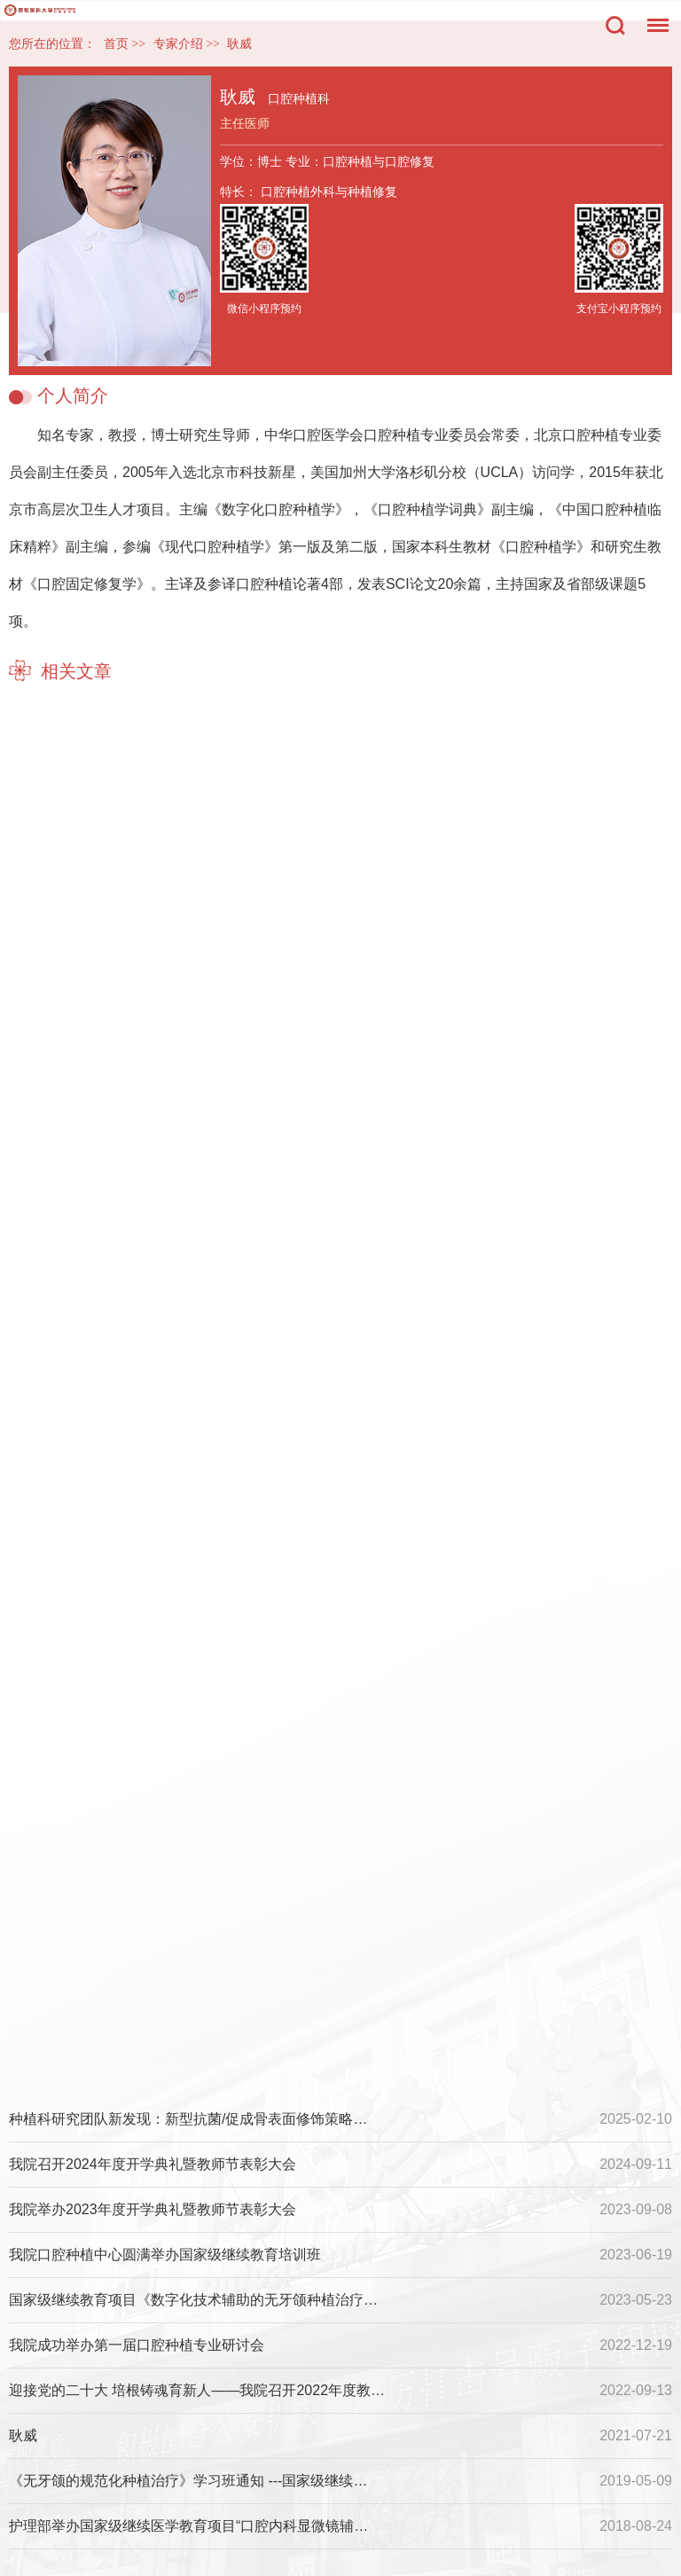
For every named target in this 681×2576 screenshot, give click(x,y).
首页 (116, 44)
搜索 (615, 25)
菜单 (653, 16)
